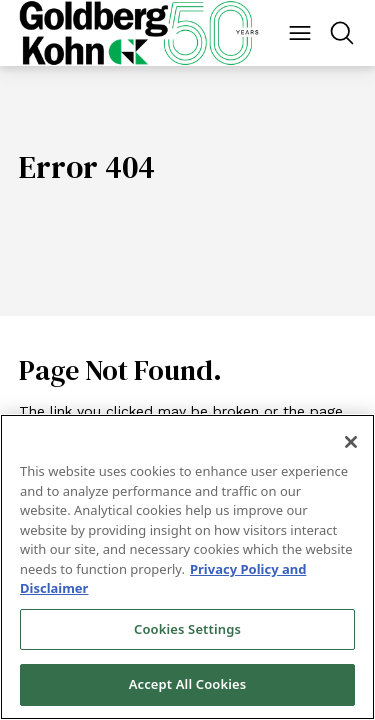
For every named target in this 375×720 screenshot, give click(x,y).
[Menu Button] (300, 33)
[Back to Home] (139, 33)
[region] (187, 567)
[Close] (351, 442)
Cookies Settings (187, 629)
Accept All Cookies (188, 684)
